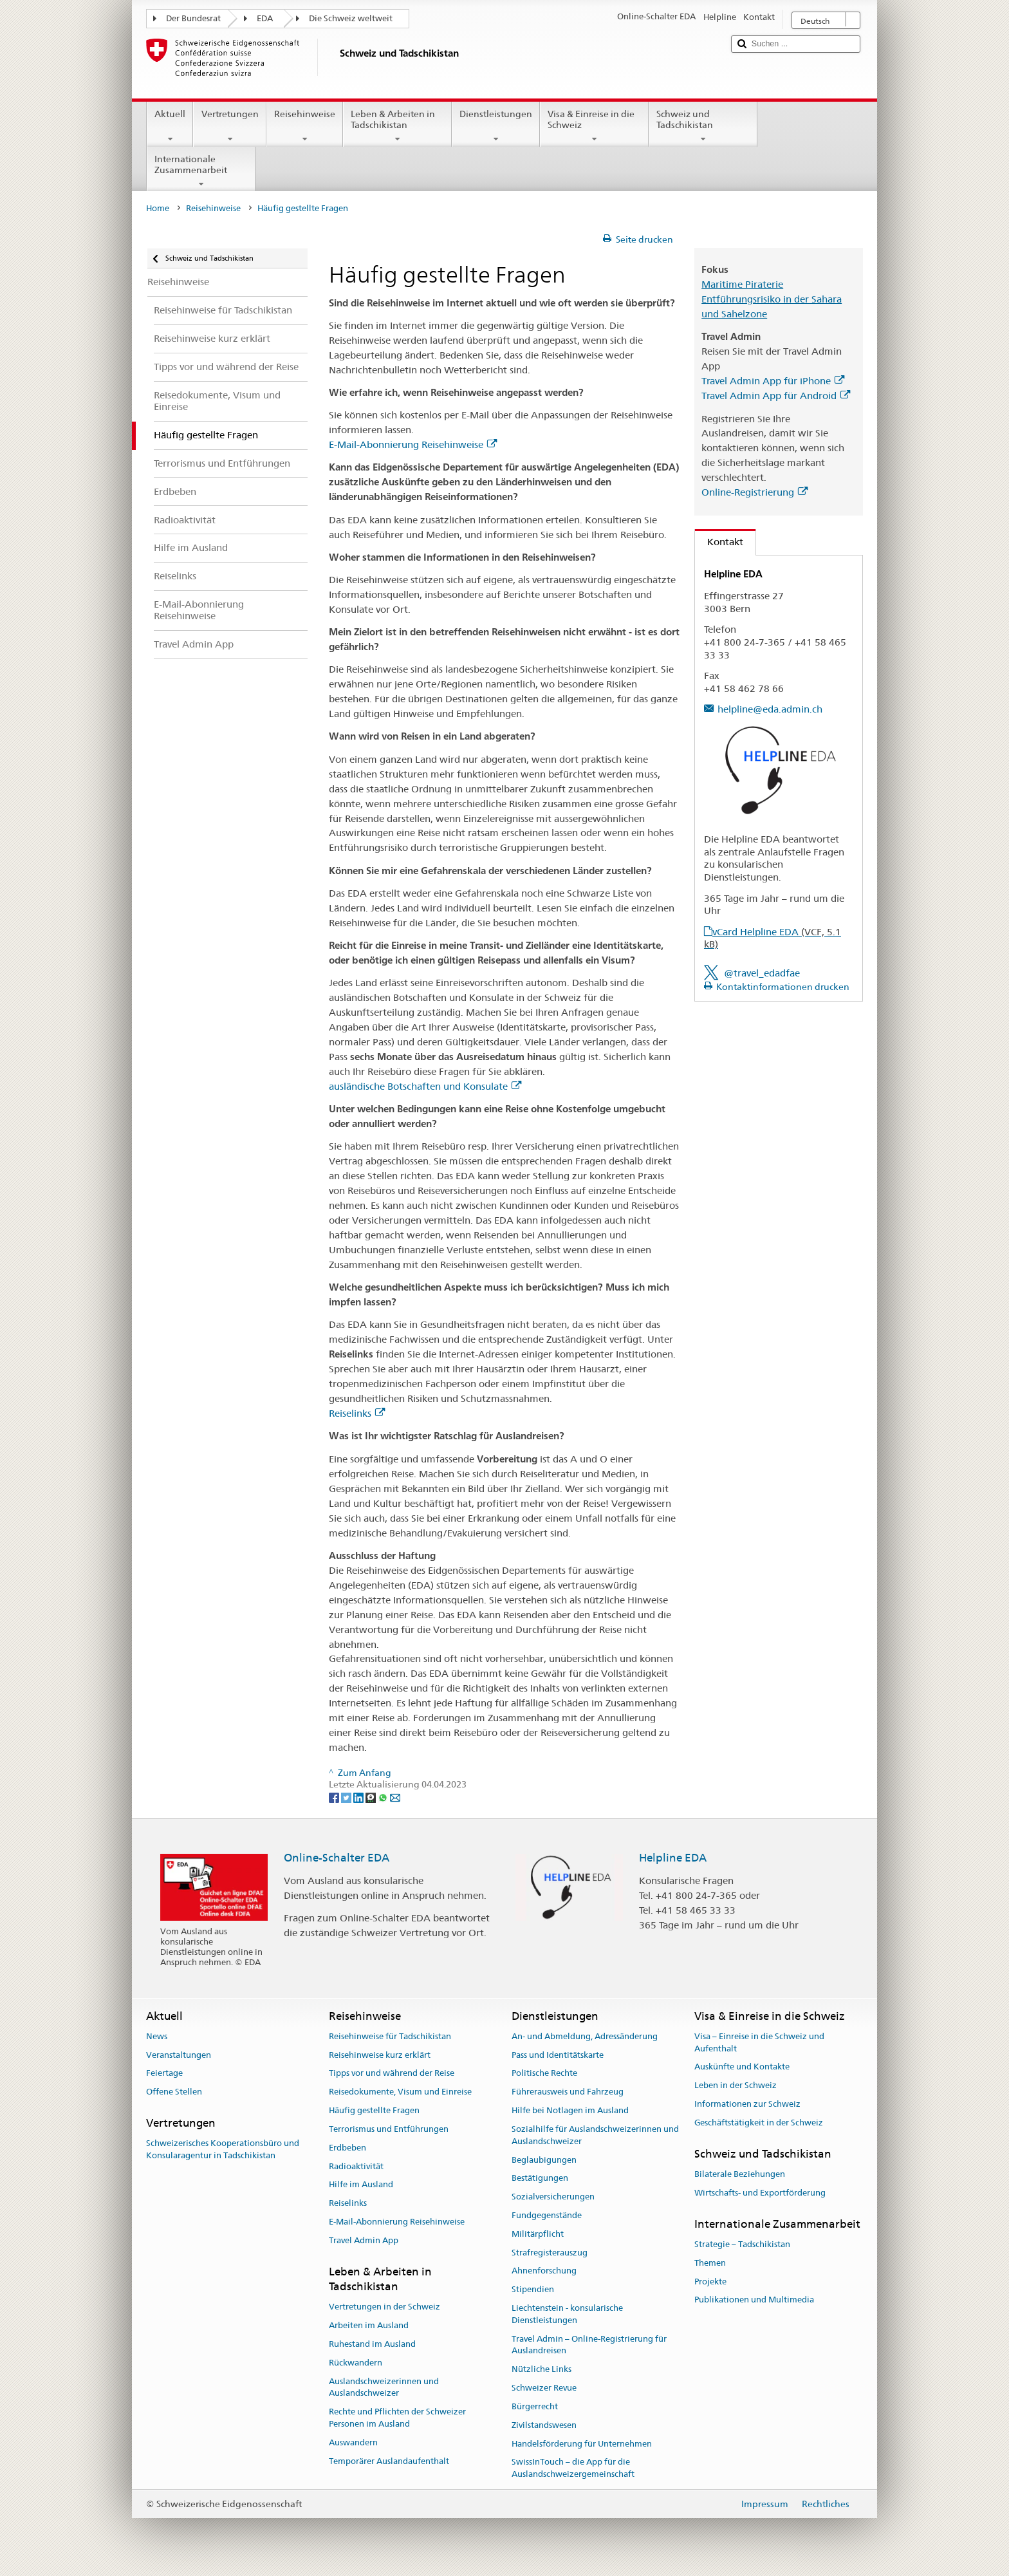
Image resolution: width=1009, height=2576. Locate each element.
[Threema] (372, 1797)
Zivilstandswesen (544, 2425)
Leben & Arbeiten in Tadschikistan (397, 126)
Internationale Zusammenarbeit (201, 171)
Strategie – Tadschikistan (742, 2244)
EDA (265, 18)
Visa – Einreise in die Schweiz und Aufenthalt (759, 2042)
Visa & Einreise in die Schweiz (594, 126)
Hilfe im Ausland (361, 2185)
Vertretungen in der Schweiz (384, 2307)
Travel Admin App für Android (775, 395)
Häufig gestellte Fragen (374, 2110)
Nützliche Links (541, 2370)
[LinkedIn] (359, 1797)
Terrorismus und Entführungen (389, 2129)
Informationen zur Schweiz (747, 2104)
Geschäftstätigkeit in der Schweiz (758, 2122)
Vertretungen (229, 126)
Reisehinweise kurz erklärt (379, 2055)
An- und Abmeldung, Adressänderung (585, 2036)
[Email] (395, 1797)
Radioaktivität (356, 2166)
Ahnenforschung (544, 2271)
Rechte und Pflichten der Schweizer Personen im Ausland (397, 2418)
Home (157, 208)
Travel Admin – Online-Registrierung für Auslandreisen (589, 2345)
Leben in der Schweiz (735, 2086)
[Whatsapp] (384, 1797)
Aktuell (169, 126)
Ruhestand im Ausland (372, 2344)
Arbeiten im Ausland (369, 2325)
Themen (710, 2263)
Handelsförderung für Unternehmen (582, 2444)
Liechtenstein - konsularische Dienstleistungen (567, 2314)
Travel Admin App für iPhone (772, 381)
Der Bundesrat (193, 18)
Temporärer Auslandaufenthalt (389, 2461)
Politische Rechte (544, 2073)
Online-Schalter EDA (336, 1857)
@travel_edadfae (762, 973)
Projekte (710, 2281)
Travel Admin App (363, 2240)
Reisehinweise (304, 126)
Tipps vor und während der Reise (391, 2073)
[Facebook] (335, 1797)
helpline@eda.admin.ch (769, 709)
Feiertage (164, 2073)
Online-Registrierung (754, 492)
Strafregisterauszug (550, 2252)
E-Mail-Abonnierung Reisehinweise (413, 444)
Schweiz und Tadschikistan (703, 126)
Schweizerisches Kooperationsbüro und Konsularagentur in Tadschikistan (222, 2150)
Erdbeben (347, 2147)
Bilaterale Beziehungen (739, 2174)
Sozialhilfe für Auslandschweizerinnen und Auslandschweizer (595, 2135)
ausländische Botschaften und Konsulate (425, 1086)
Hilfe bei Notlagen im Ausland (570, 2110)
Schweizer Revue (544, 2388)
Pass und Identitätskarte (558, 2055)
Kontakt (719, 542)
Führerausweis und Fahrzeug (568, 2092)
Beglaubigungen (544, 2160)
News (156, 2036)
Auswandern (353, 2442)
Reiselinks (357, 1413)
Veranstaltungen (178, 2055)
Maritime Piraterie (742, 284)
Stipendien (533, 2289)
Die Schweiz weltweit (351, 18)
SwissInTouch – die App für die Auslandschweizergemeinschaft (573, 2468)
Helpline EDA (673, 1857)
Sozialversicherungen (553, 2196)
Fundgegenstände (547, 2215)
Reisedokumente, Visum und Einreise (400, 2092)
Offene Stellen (174, 2092)
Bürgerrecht (535, 2406)
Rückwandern (355, 2362)
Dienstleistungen (495, 126)
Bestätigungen (540, 2178)
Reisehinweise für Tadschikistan (390, 2036)
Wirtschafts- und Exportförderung (760, 2193)
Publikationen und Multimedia (754, 2300)
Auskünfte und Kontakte (742, 2067)
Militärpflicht (538, 2234)
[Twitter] (347, 1797)
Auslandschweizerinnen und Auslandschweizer (384, 2387)
